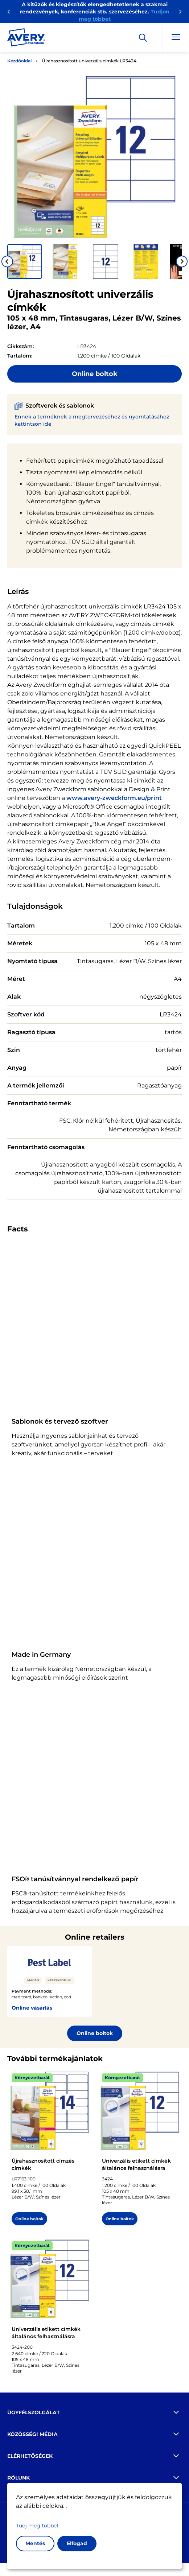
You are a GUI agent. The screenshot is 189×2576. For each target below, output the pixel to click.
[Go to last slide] (7, 261)
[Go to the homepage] (26, 38)
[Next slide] (182, 261)
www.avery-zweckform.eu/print (114, 797)
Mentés (35, 2543)
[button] (24, 261)
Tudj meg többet (37, 2525)
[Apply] (143, 37)
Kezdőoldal (19, 60)
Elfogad (77, 2543)
